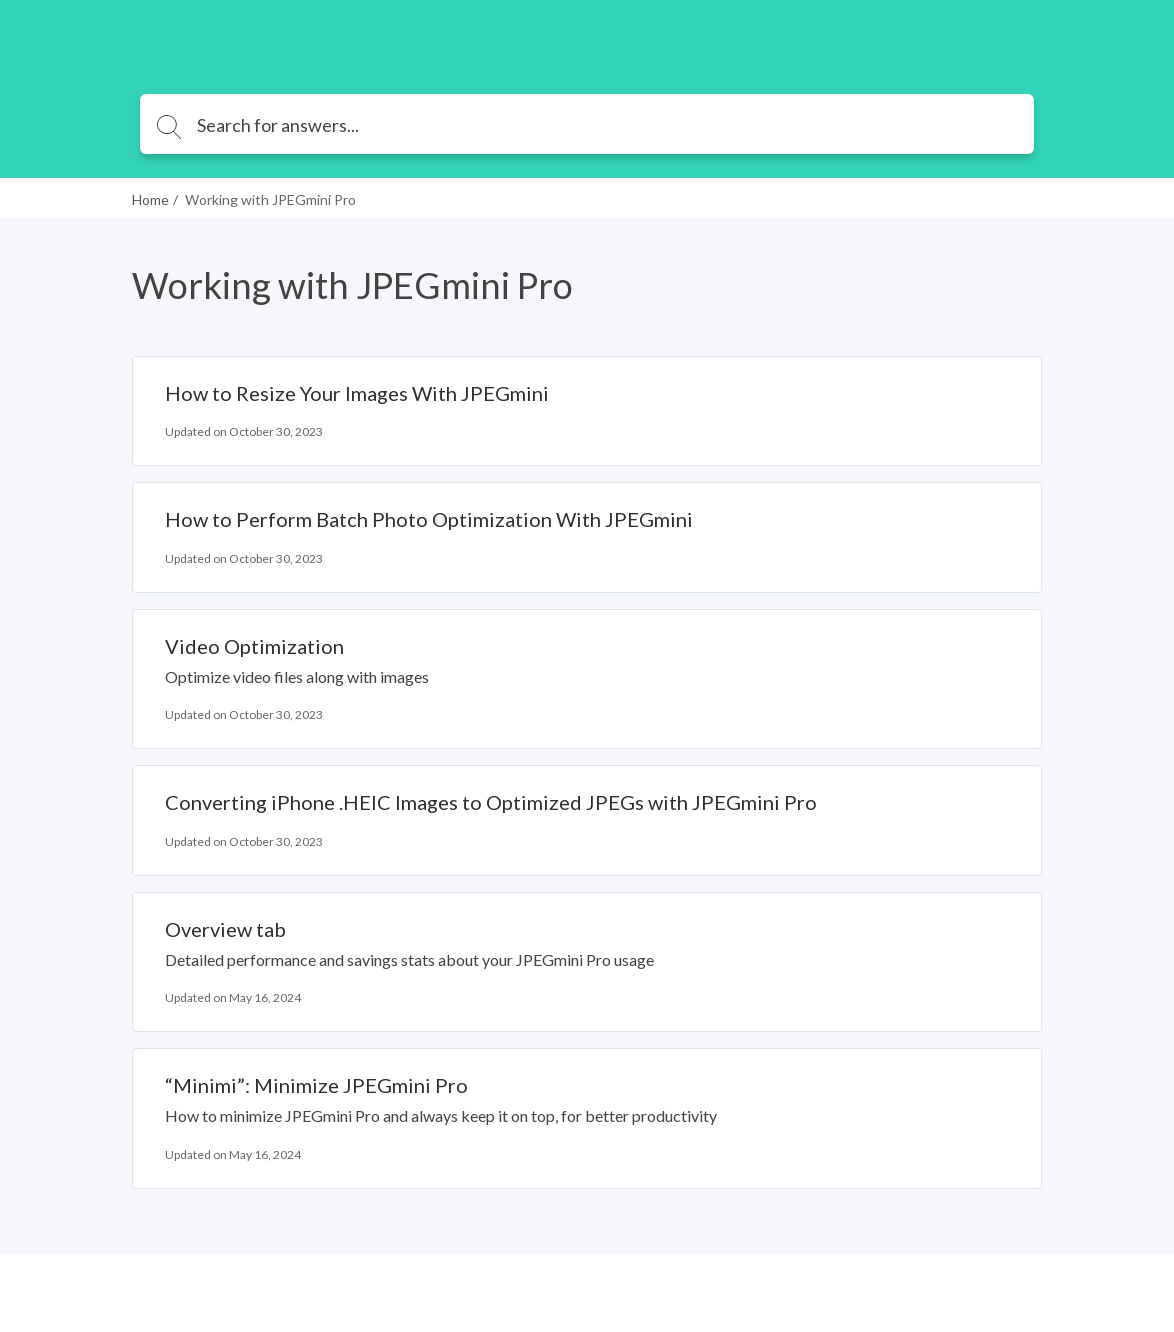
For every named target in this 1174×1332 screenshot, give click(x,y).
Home (150, 199)
